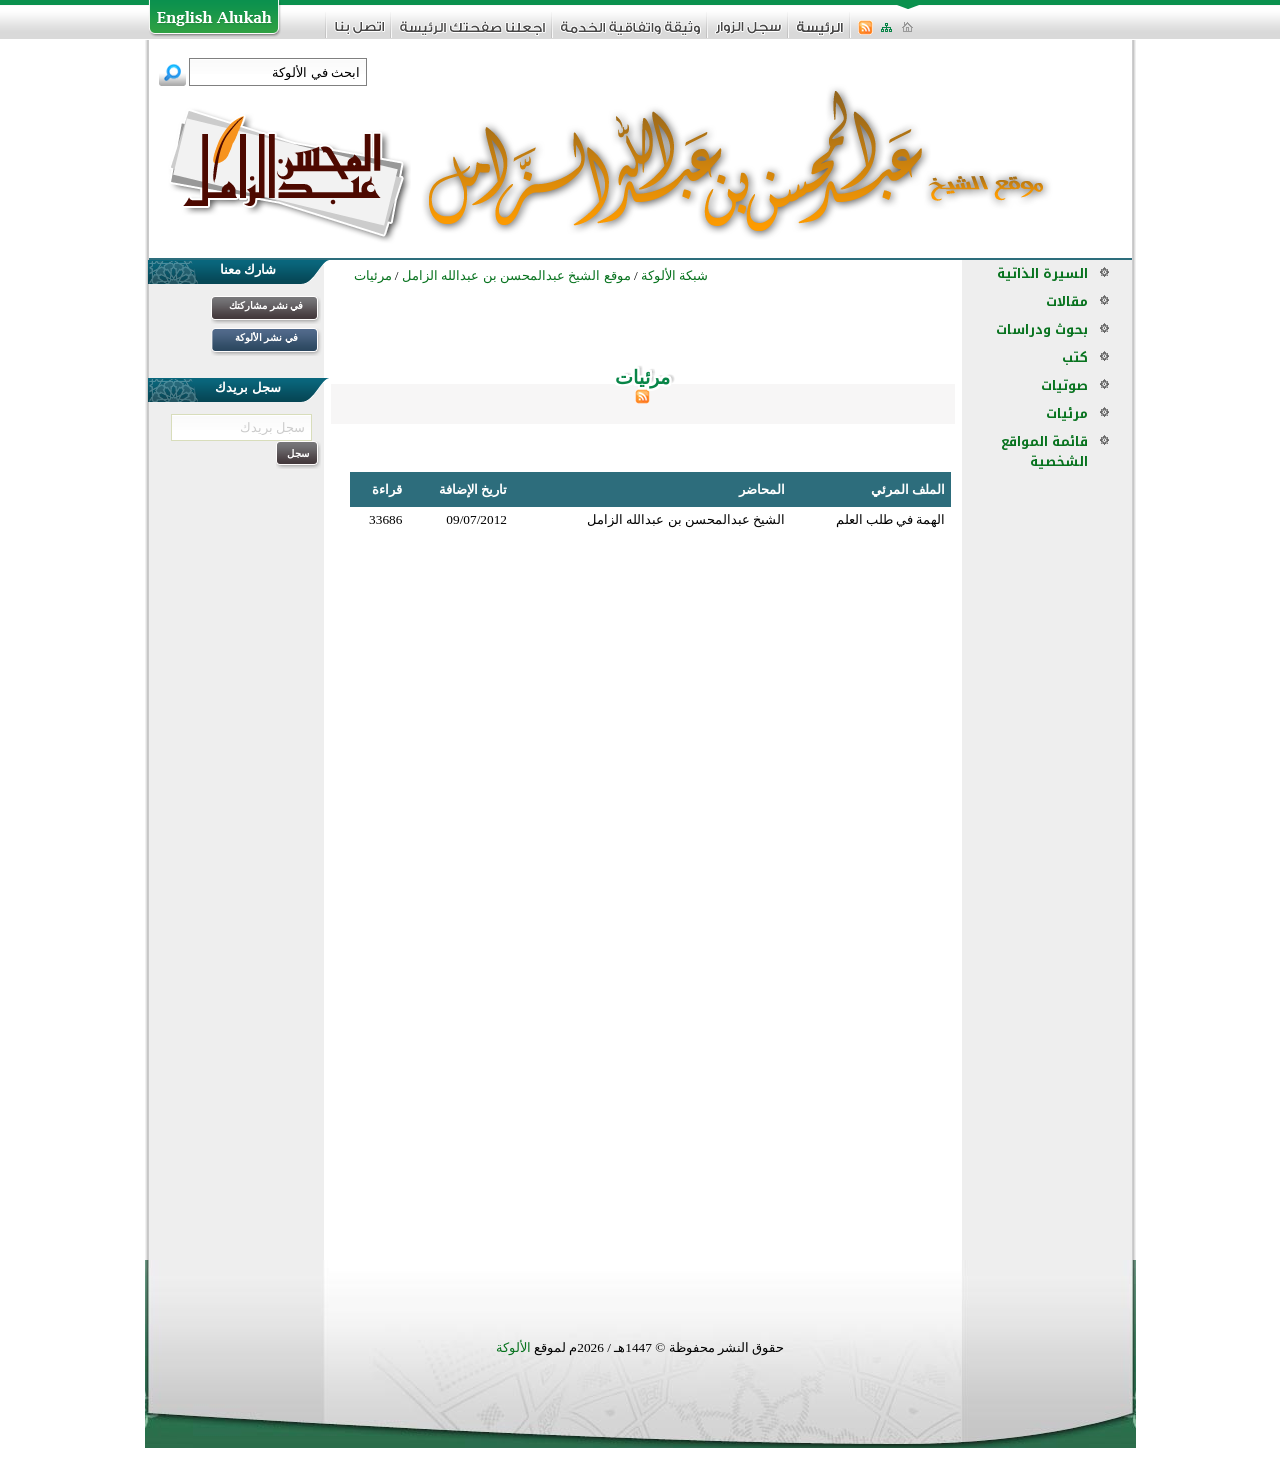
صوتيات (1064, 385)
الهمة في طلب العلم (891, 519)
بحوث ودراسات (1042, 329)
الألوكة (513, 1347)
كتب (1075, 357)
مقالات (1067, 301)
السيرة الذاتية (1042, 273)
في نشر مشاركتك (266, 305)
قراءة (387, 489)
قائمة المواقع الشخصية (1044, 451)
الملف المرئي (908, 489)
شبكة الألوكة (674, 275)
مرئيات (1067, 413)
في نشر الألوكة (266, 337)
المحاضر (762, 489)
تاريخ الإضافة (473, 489)
